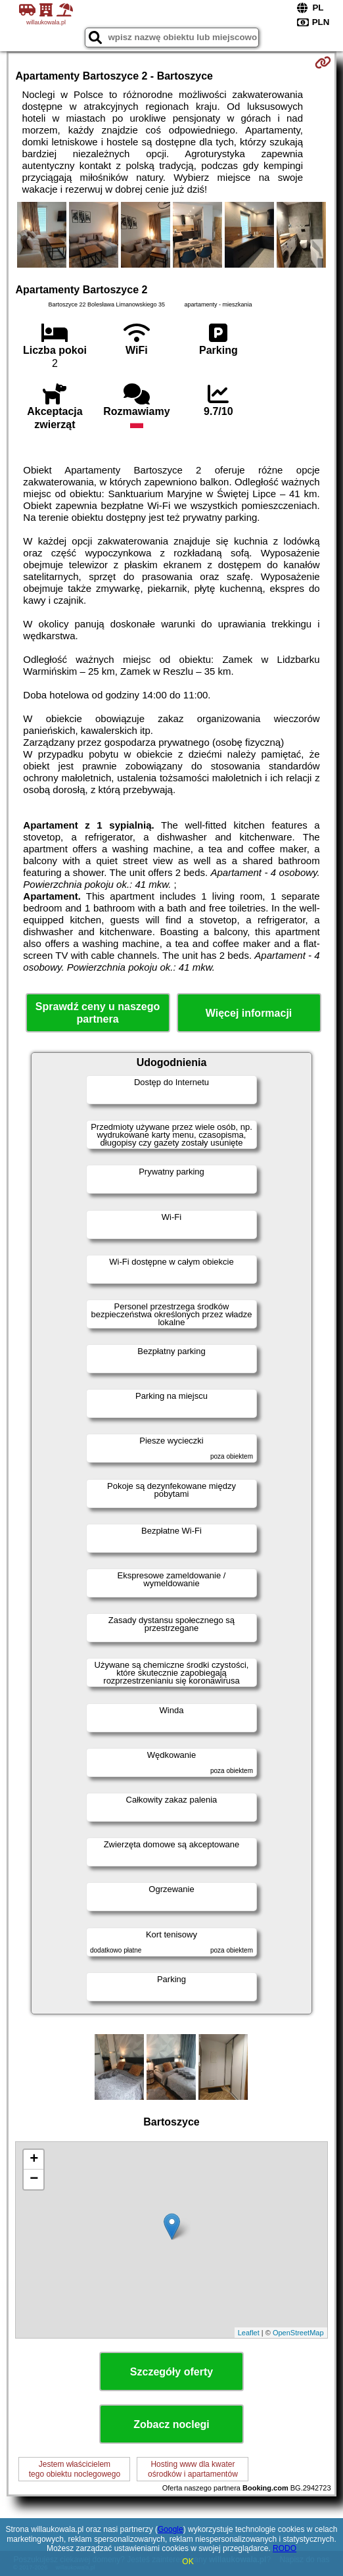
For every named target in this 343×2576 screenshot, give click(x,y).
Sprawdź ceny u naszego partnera (97, 1013)
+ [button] (34, 2160)
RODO (284, 2548)
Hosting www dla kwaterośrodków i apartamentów (193, 2469)
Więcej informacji (249, 1013)
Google (170, 2529)
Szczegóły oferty (171, 2371)
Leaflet (249, 2333)
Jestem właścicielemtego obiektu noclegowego (74, 2469)
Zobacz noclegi (171, 2424)
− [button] (34, 2179)
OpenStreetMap (298, 2333)
